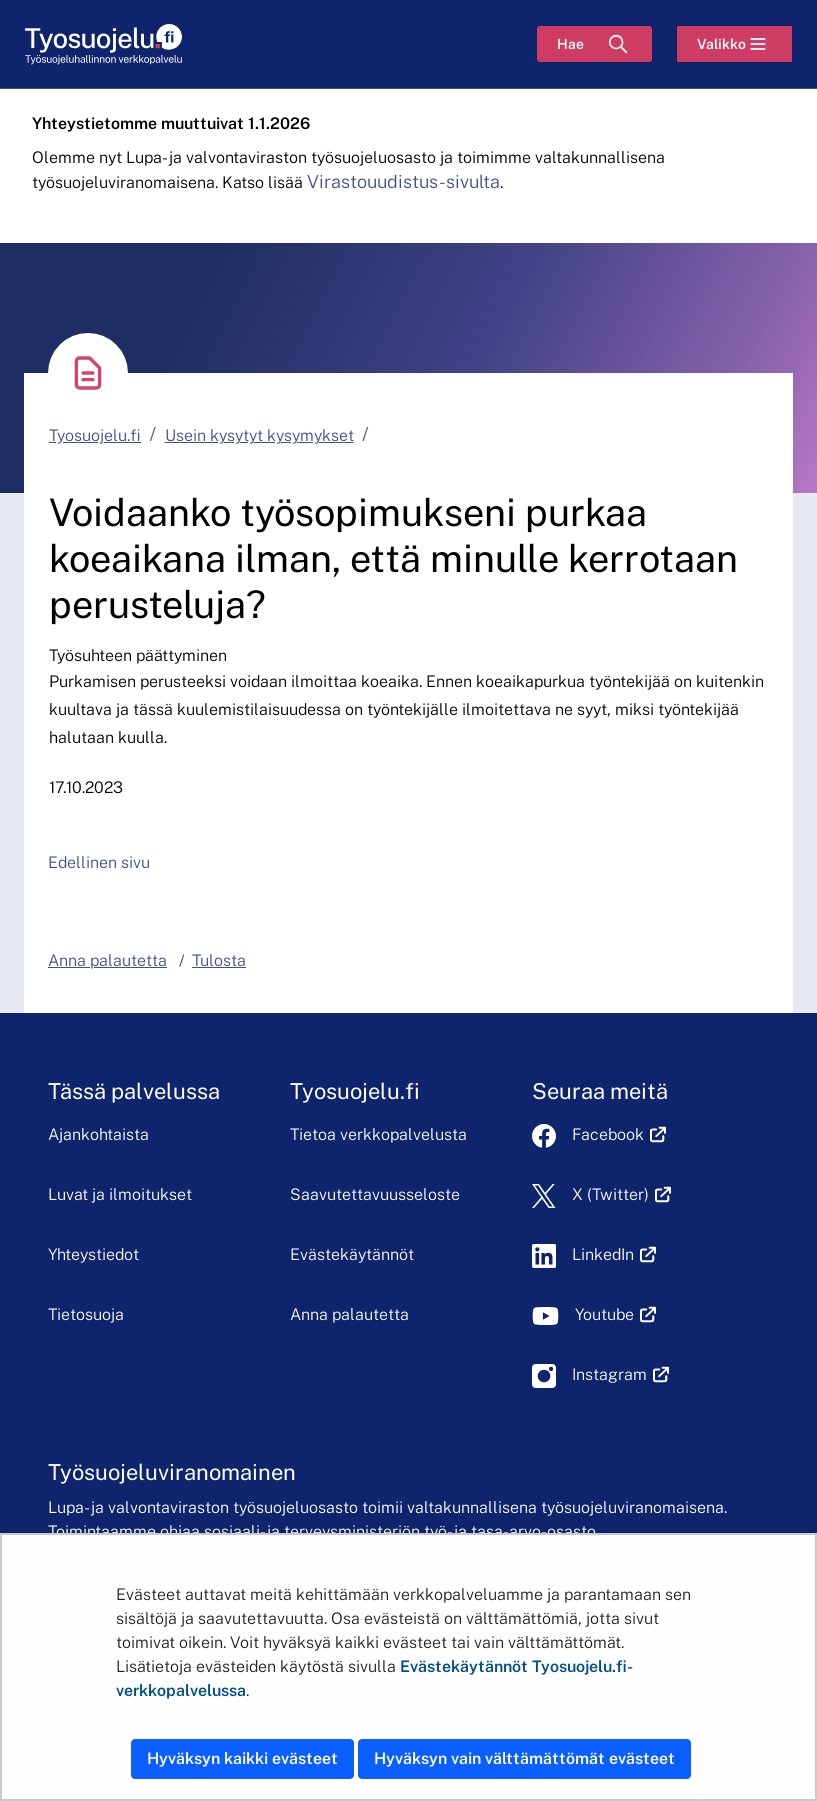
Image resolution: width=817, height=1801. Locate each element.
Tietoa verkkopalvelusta (378, 1134)
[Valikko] (734, 44)
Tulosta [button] (219, 960)
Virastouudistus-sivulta (403, 181)
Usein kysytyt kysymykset (259, 435)
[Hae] (594, 44)
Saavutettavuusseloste (375, 1194)
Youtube (615, 1314)
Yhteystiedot (93, 1254)
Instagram (620, 1374)
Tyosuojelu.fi (95, 435)
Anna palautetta (349, 1314)
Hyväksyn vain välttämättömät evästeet (524, 1758)
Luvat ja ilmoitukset (120, 1194)
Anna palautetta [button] (107, 960)
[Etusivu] (103, 44)
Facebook (619, 1134)
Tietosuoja (86, 1314)
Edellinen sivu (99, 862)
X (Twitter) (621, 1194)
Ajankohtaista (98, 1134)
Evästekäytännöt (352, 1254)
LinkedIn (614, 1254)
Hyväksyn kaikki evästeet (242, 1758)
